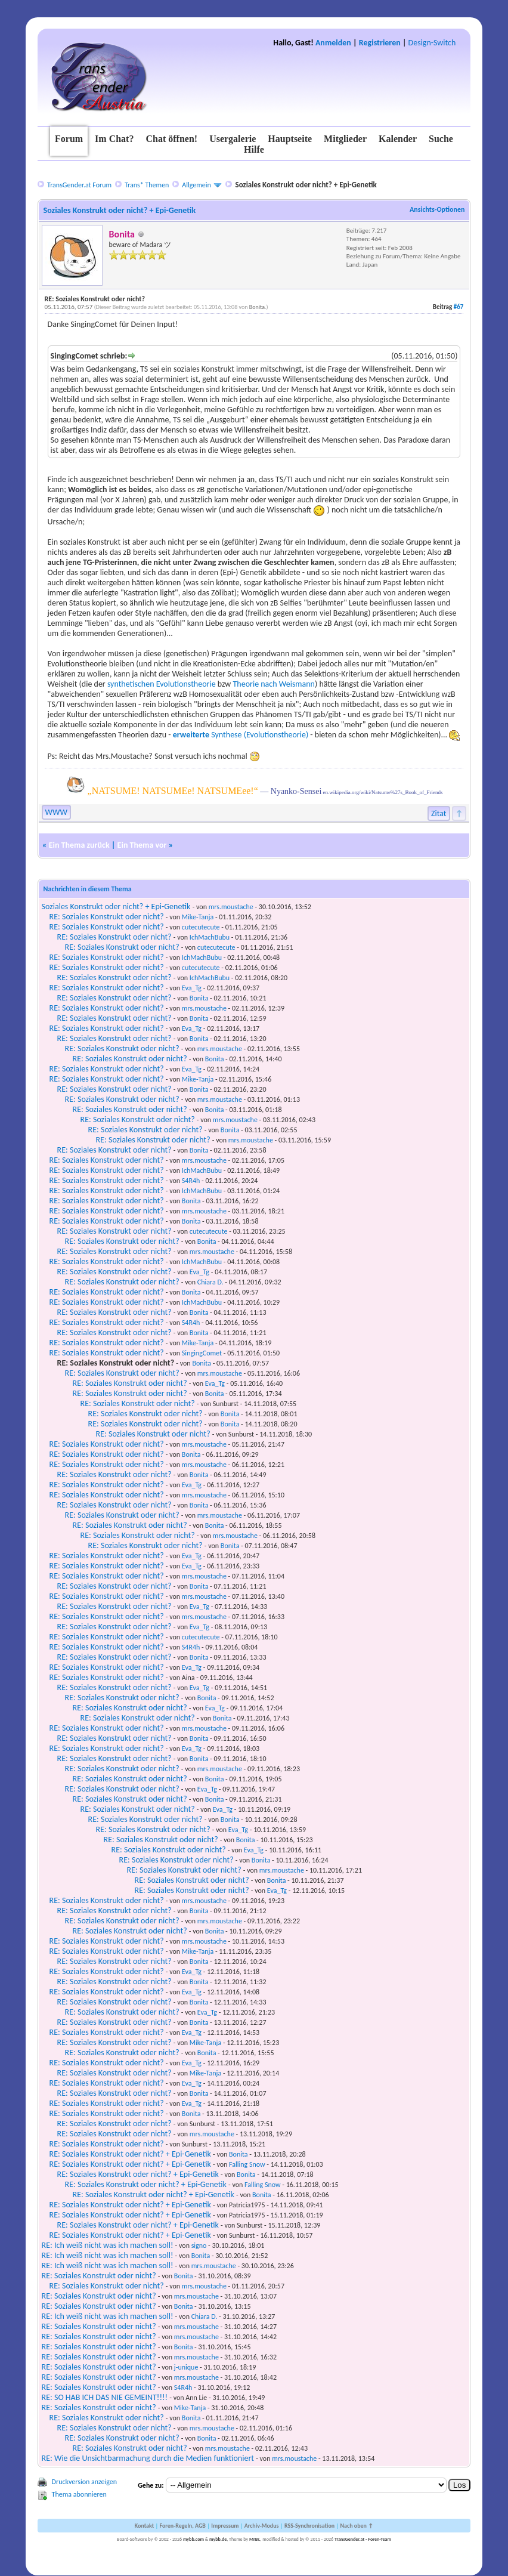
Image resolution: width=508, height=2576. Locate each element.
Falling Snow (247, 2164)
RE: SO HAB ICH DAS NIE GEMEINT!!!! (105, 2397)
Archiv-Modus (261, 2525)
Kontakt (144, 2525)
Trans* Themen (147, 185)
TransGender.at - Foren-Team (362, 2539)
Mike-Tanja (197, 917)
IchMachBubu (210, 937)
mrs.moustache (231, 907)
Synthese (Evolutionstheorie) (240, 735)
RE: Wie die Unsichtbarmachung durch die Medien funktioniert (148, 2458)
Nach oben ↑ (356, 2525)
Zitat (439, 813)
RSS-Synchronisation (309, 2525)
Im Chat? (114, 139)
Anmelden (333, 43)
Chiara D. (210, 1282)
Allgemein (196, 185)
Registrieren (380, 43)
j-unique (186, 2367)
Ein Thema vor (142, 845)
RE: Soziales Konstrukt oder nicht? (106, 917)
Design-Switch (432, 43)
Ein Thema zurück (79, 845)
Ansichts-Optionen (437, 209)
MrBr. (255, 2539)
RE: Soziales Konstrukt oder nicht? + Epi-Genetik (130, 2154)
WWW (56, 812)
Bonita (257, 307)
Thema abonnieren (79, 2494)
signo (199, 2245)
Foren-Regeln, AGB (182, 2525)
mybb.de (218, 2539)
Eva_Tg (192, 988)
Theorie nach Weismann (274, 684)
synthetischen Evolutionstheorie (161, 684)
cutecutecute (201, 927)
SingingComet (202, 1353)
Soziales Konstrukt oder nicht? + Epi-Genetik (116, 906)
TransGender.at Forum (79, 185)
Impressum (224, 2525)
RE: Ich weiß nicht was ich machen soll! (108, 2245)
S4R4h (191, 1180)
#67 (459, 307)
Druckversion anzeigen (84, 2482)
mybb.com (193, 2539)
